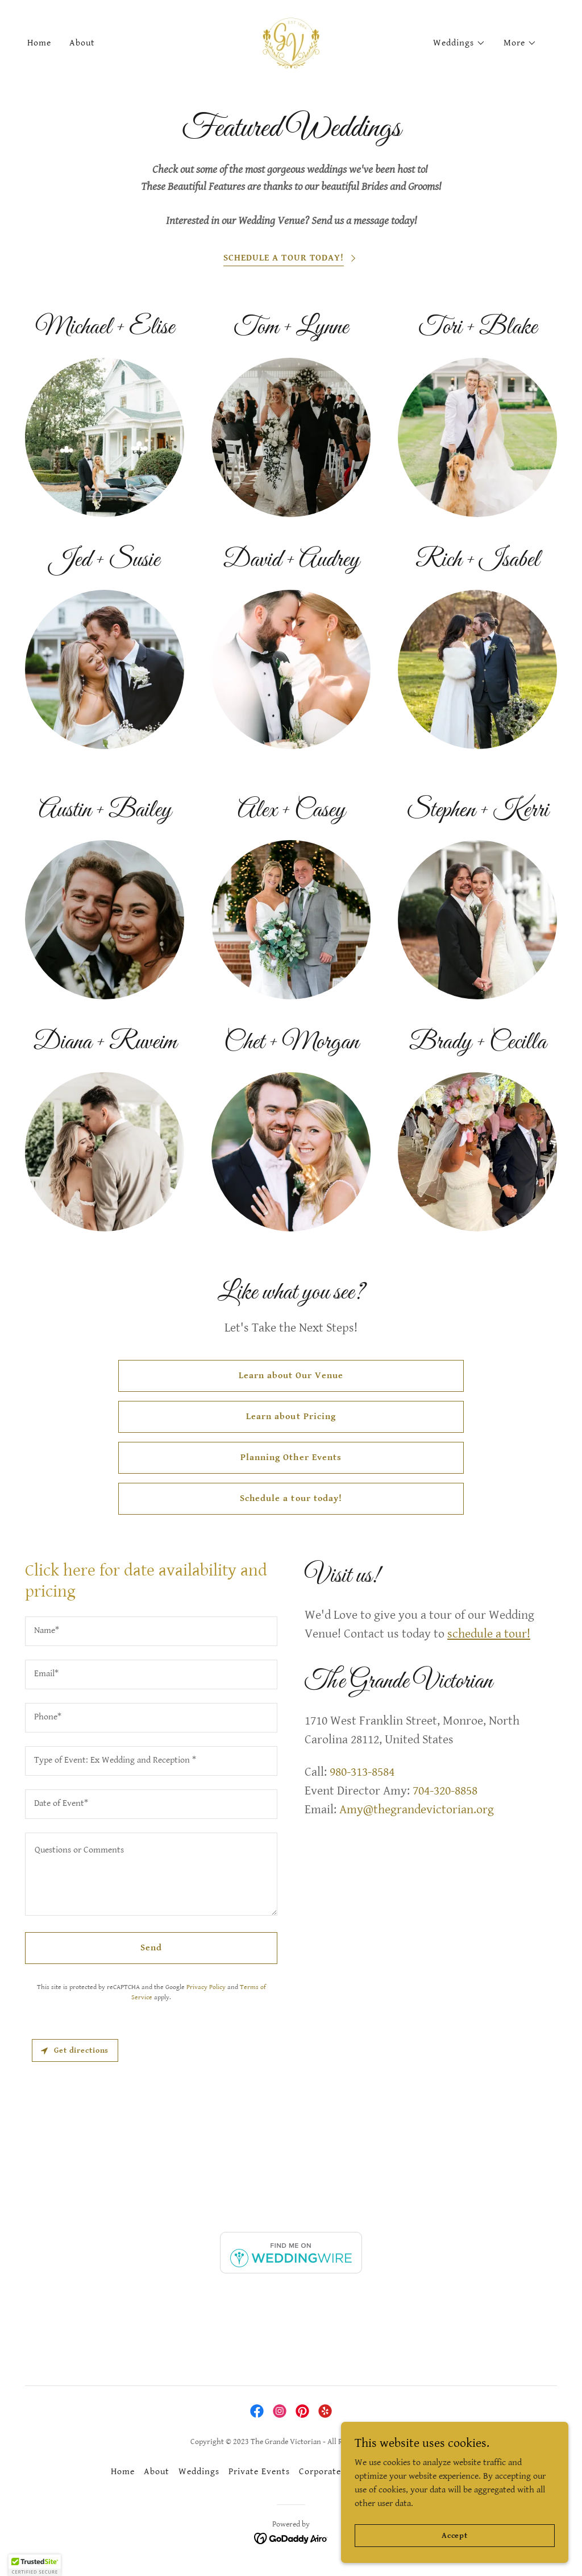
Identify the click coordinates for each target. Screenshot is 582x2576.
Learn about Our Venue (291, 1375)
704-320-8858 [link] (445, 1791)
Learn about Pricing (290, 1416)
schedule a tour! (488, 1634)
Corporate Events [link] (335, 2471)
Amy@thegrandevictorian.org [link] (416, 1809)
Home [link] (39, 43)
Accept (455, 2535)
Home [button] (123, 2471)
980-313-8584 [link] (362, 1772)
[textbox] (151, 1631)
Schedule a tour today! (291, 1498)
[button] (459, 43)
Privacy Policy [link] (206, 1987)
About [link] (82, 43)
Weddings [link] (198, 2471)
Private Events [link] (259, 2471)
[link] (291, 43)
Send (151, 1947)
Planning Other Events (290, 1457)
